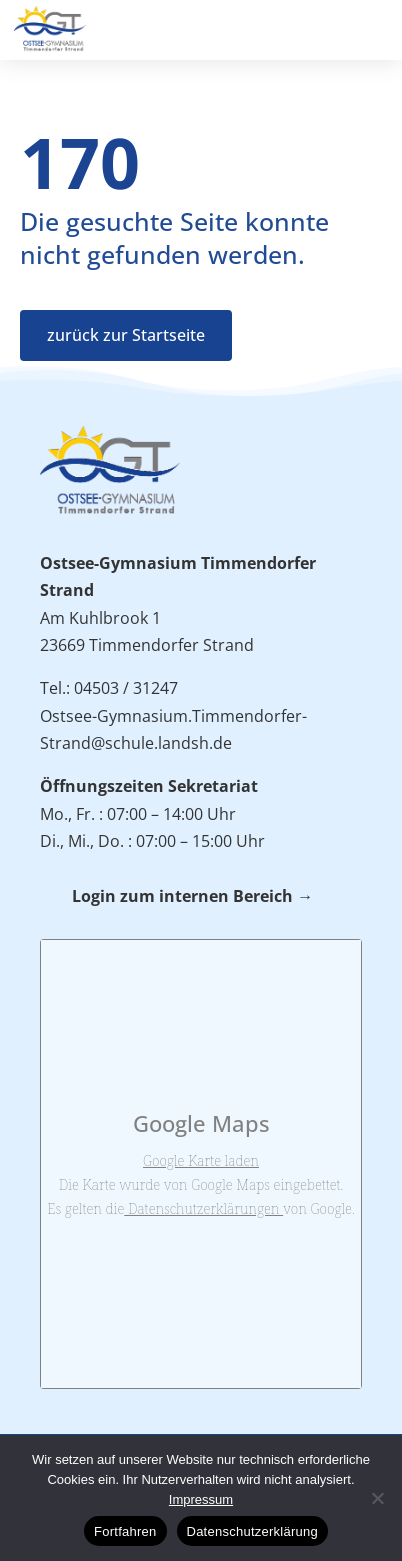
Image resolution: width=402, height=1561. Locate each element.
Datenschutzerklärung (252, 1531)
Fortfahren (125, 1531)
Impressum (201, 1499)
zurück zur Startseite (126, 335)
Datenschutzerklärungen (203, 1208)
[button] (377, 26)
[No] (377, 1498)
